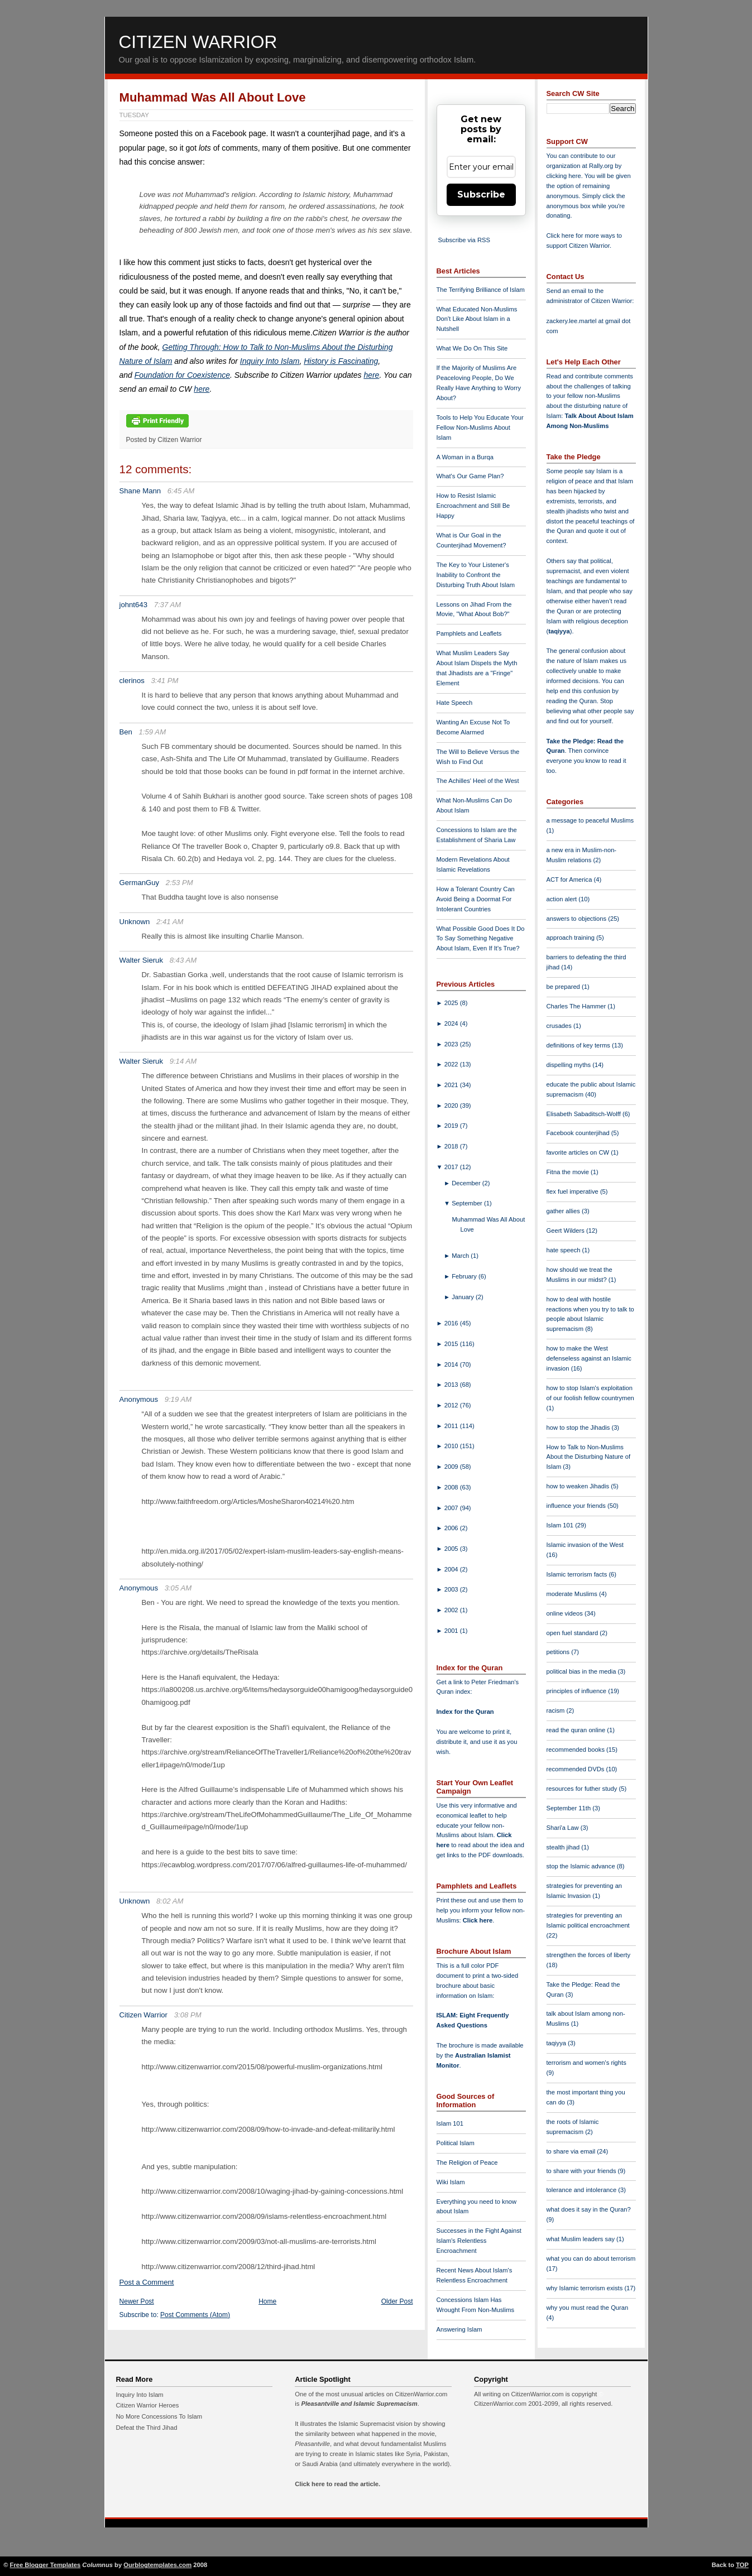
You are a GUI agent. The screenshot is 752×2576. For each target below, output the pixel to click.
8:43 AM (183, 960)
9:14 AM (183, 1061)
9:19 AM (178, 1399)
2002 (452, 1610)
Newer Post (136, 2301)
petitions (559, 1652)
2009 (452, 1466)
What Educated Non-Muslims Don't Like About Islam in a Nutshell (477, 319)
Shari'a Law (564, 1827)
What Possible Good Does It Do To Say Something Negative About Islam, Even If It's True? (481, 938)
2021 (452, 1085)
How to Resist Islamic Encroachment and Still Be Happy (473, 505)
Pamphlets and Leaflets (469, 633)
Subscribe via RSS (464, 240)
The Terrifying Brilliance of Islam (481, 289)
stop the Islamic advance (582, 1866)
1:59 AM (152, 732)
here (371, 375)
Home (267, 2301)
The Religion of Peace (467, 2162)
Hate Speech (455, 702)
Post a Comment (146, 2282)
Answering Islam (459, 2329)
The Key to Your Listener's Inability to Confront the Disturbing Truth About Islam (476, 574)
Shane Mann (140, 491)
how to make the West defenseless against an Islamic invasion (589, 1358)
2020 (452, 1105)
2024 (452, 1023)
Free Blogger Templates (45, 2564)
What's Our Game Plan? (470, 476)
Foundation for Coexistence (182, 375)
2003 (452, 1589)
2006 (452, 1528)
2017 (452, 1167)
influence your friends (577, 1505)
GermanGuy (139, 882)
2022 (452, 1064)
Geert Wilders (567, 1230)
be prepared (564, 986)
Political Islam (456, 2143)
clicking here (564, 175)
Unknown (134, 921)
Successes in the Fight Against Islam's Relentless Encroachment (479, 2240)
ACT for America (570, 879)
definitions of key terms (579, 1045)
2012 (452, 1405)
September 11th (570, 1808)
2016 (452, 1323)
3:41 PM (165, 680)
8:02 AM (170, 1901)
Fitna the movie (569, 1172)
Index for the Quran (465, 1711)
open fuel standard (573, 1633)
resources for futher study (583, 1788)
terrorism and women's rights (586, 2062)
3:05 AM (178, 1588)
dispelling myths (570, 1064)
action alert (563, 899)
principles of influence (578, 1691)
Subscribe (481, 194)
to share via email (572, 2151)
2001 (452, 1630)
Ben (125, 732)
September (468, 1203)
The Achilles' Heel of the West (478, 780)
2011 (452, 1425)
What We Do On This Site (472, 348)
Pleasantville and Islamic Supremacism (359, 2403)
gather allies (564, 1211)
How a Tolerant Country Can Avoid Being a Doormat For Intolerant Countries (476, 899)
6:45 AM (181, 491)
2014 (452, 1364)
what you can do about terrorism (591, 2258)
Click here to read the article (337, 2484)
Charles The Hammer (577, 1006)
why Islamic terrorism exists (586, 2288)
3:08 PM (188, 2015)
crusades (560, 1025)
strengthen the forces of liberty (589, 1955)
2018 (452, 1146)
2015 (452, 1343)
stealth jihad (564, 1847)
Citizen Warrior (198, 42)
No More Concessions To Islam (159, 2416)
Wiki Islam (451, 2182)
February (465, 1276)
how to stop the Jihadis (579, 1427)
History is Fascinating (341, 361)
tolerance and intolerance (583, 2189)
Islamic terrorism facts (578, 1574)
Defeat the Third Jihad (147, 2427)
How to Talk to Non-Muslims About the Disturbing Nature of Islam (589, 1457)
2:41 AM (170, 921)
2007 (452, 1508)
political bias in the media (582, 1671)
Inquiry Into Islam (270, 361)
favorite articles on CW (579, 1152)
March (461, 1255)
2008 (452, 1487)
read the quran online (577, 1730)
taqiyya (559, 631)
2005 (452, 1548)
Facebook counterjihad (579, 1133)
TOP (742, 2564)
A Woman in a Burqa (465, 457)
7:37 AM (167, 604)
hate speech (564, 1250)
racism (557, 1710)
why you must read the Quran (588, 2307)
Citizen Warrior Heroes (147, 2405)
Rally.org (601, 165)
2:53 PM (179, 882)
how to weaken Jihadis (579, 1486)
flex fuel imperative (573, 1191)
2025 (452, 1002)
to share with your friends (582, 2171)
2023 (452, 1044)
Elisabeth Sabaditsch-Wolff (584, 1114)
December (467, 1183)
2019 (452, 1125)
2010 (452, 1446)
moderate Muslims (573, 1593)
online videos (566, 1613)
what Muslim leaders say (582, 2239)
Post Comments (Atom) (195, 2315)
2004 (452, 1569)
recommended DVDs (576, 1769)
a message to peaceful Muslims (590, 820)
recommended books (577, 1749)
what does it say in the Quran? (589, 2209)
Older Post (397, 2301)
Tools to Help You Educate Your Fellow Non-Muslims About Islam (480, 427)
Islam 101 (450, 2123)
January (464, 1297)
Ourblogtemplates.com (157, 2564)
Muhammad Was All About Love (212, 97)
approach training (572, 937)
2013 (452, 1384)
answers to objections (578, 918)
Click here (477, 1920)
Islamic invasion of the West (585, 1544)
